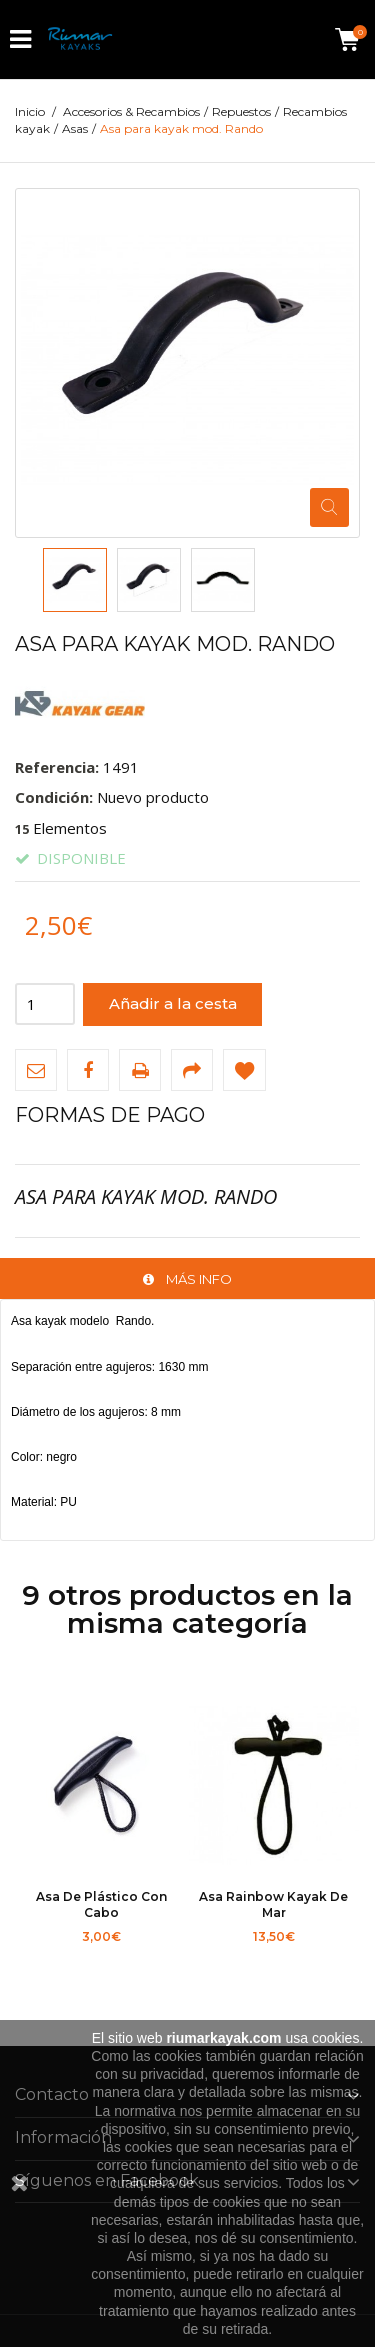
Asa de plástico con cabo (101, 1904)
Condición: (54, 797)
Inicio (30, 111)
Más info (199, 1279)
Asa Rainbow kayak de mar (273, 1904)
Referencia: (57, 767)
